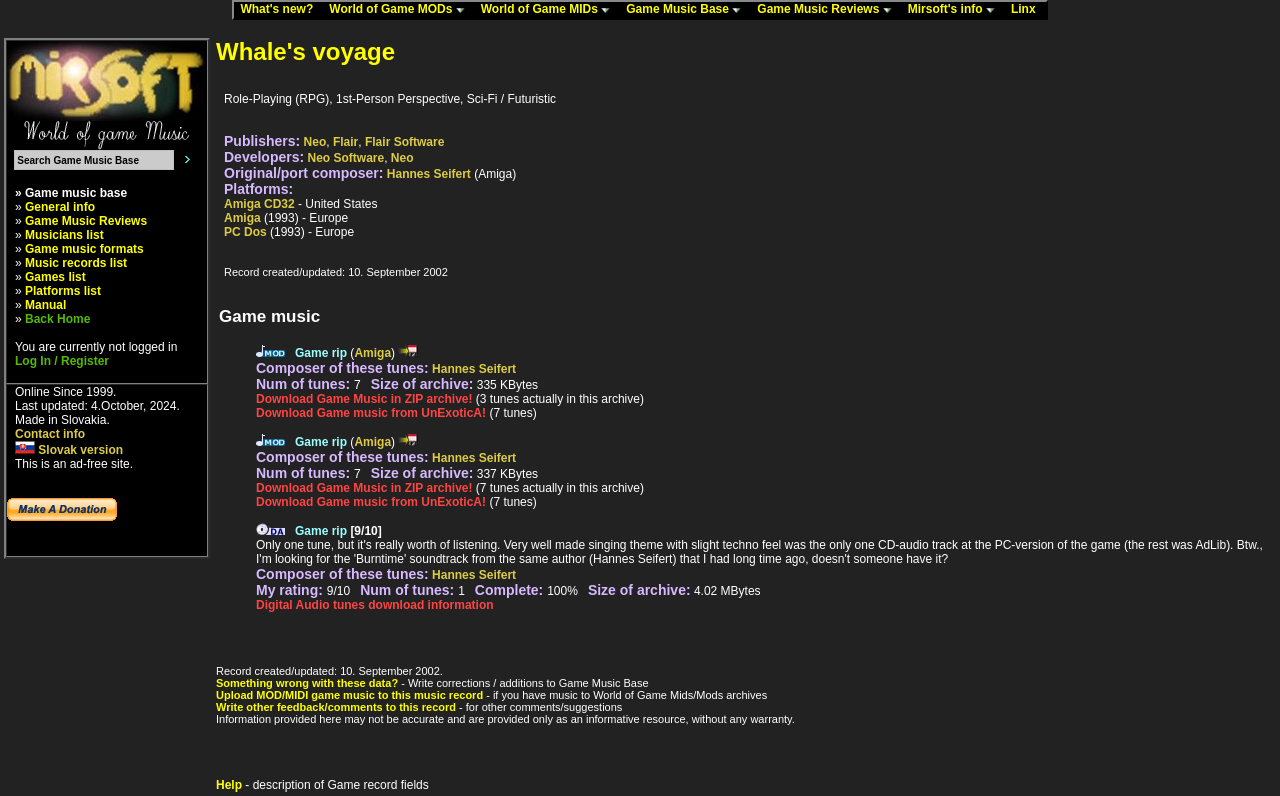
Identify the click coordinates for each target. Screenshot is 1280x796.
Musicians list (64, 235)
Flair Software (404, 142)
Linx (1028, 10)
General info (60, 207)
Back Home (57, 319)
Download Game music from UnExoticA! (371, 413)
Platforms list (63, 291)
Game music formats (84, 249)
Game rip (321, 353)
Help (229, 785)
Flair (345, 142)
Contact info (50, 434)
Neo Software (346, 158)
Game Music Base (688, 10)
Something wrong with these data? (307, 683)
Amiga (242, 218)
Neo (315, 142)
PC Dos (245, 232)
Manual (45, 305)
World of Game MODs (401, 10)
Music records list (76, 263)
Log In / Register (62, 361)
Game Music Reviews (828, 10)
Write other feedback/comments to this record (336, 707)
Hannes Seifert (429, 174)
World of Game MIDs (550, 10)
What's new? (281, 10)
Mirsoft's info (956, 10)
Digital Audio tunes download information (375, 605)
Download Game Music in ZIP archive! (364, 399)
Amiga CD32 (259, 204)
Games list (55, 277)
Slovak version (69, 450)
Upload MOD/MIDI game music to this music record (349, 695)
